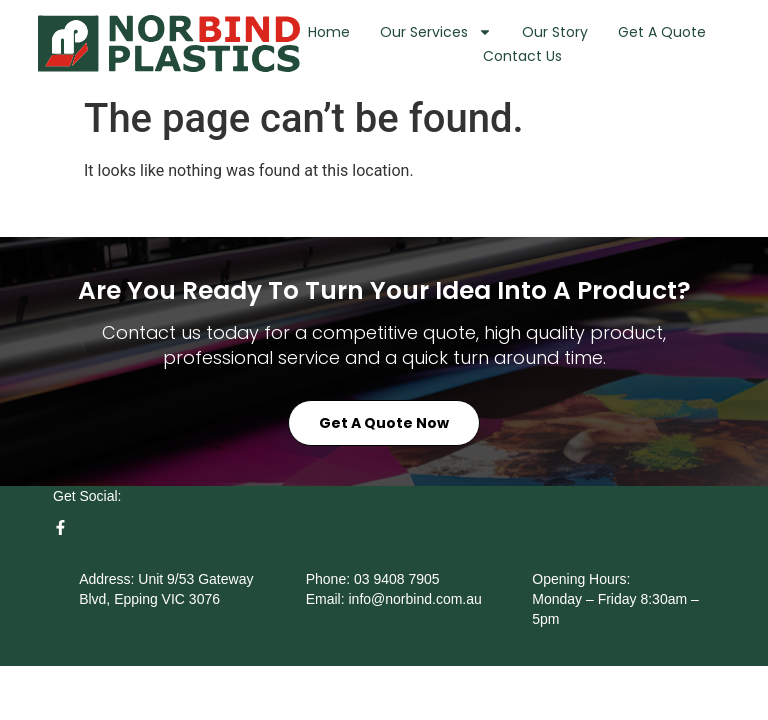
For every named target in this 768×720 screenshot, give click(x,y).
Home (329, 32)
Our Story (555, 32)
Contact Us (522, 56)
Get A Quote (662, 32)
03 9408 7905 (397, 606)
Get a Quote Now (384, 451)
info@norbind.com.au (415, 626)
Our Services (436, 32)
